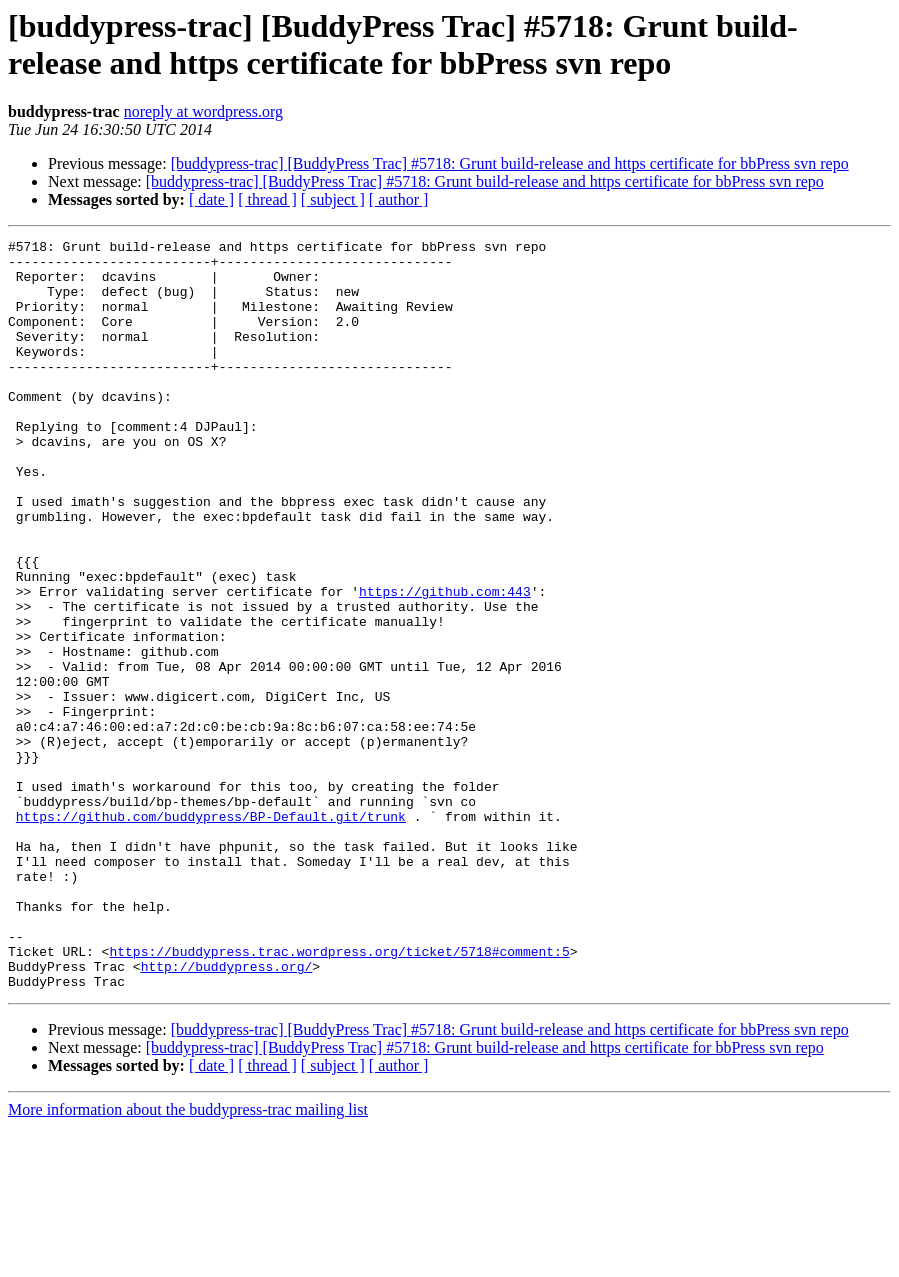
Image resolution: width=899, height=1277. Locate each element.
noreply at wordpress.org (203, 111)
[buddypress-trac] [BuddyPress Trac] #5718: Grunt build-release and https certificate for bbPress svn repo (510, 163)
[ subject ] (333, 199)
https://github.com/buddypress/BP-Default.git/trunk (211, 933)
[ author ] (399, 199)
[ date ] (211, 199)
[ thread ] (267, 199)
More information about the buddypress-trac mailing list (188, 1259)
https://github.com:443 (445, 663)
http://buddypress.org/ (227, 1113)
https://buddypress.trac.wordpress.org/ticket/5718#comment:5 (339, 1095)
